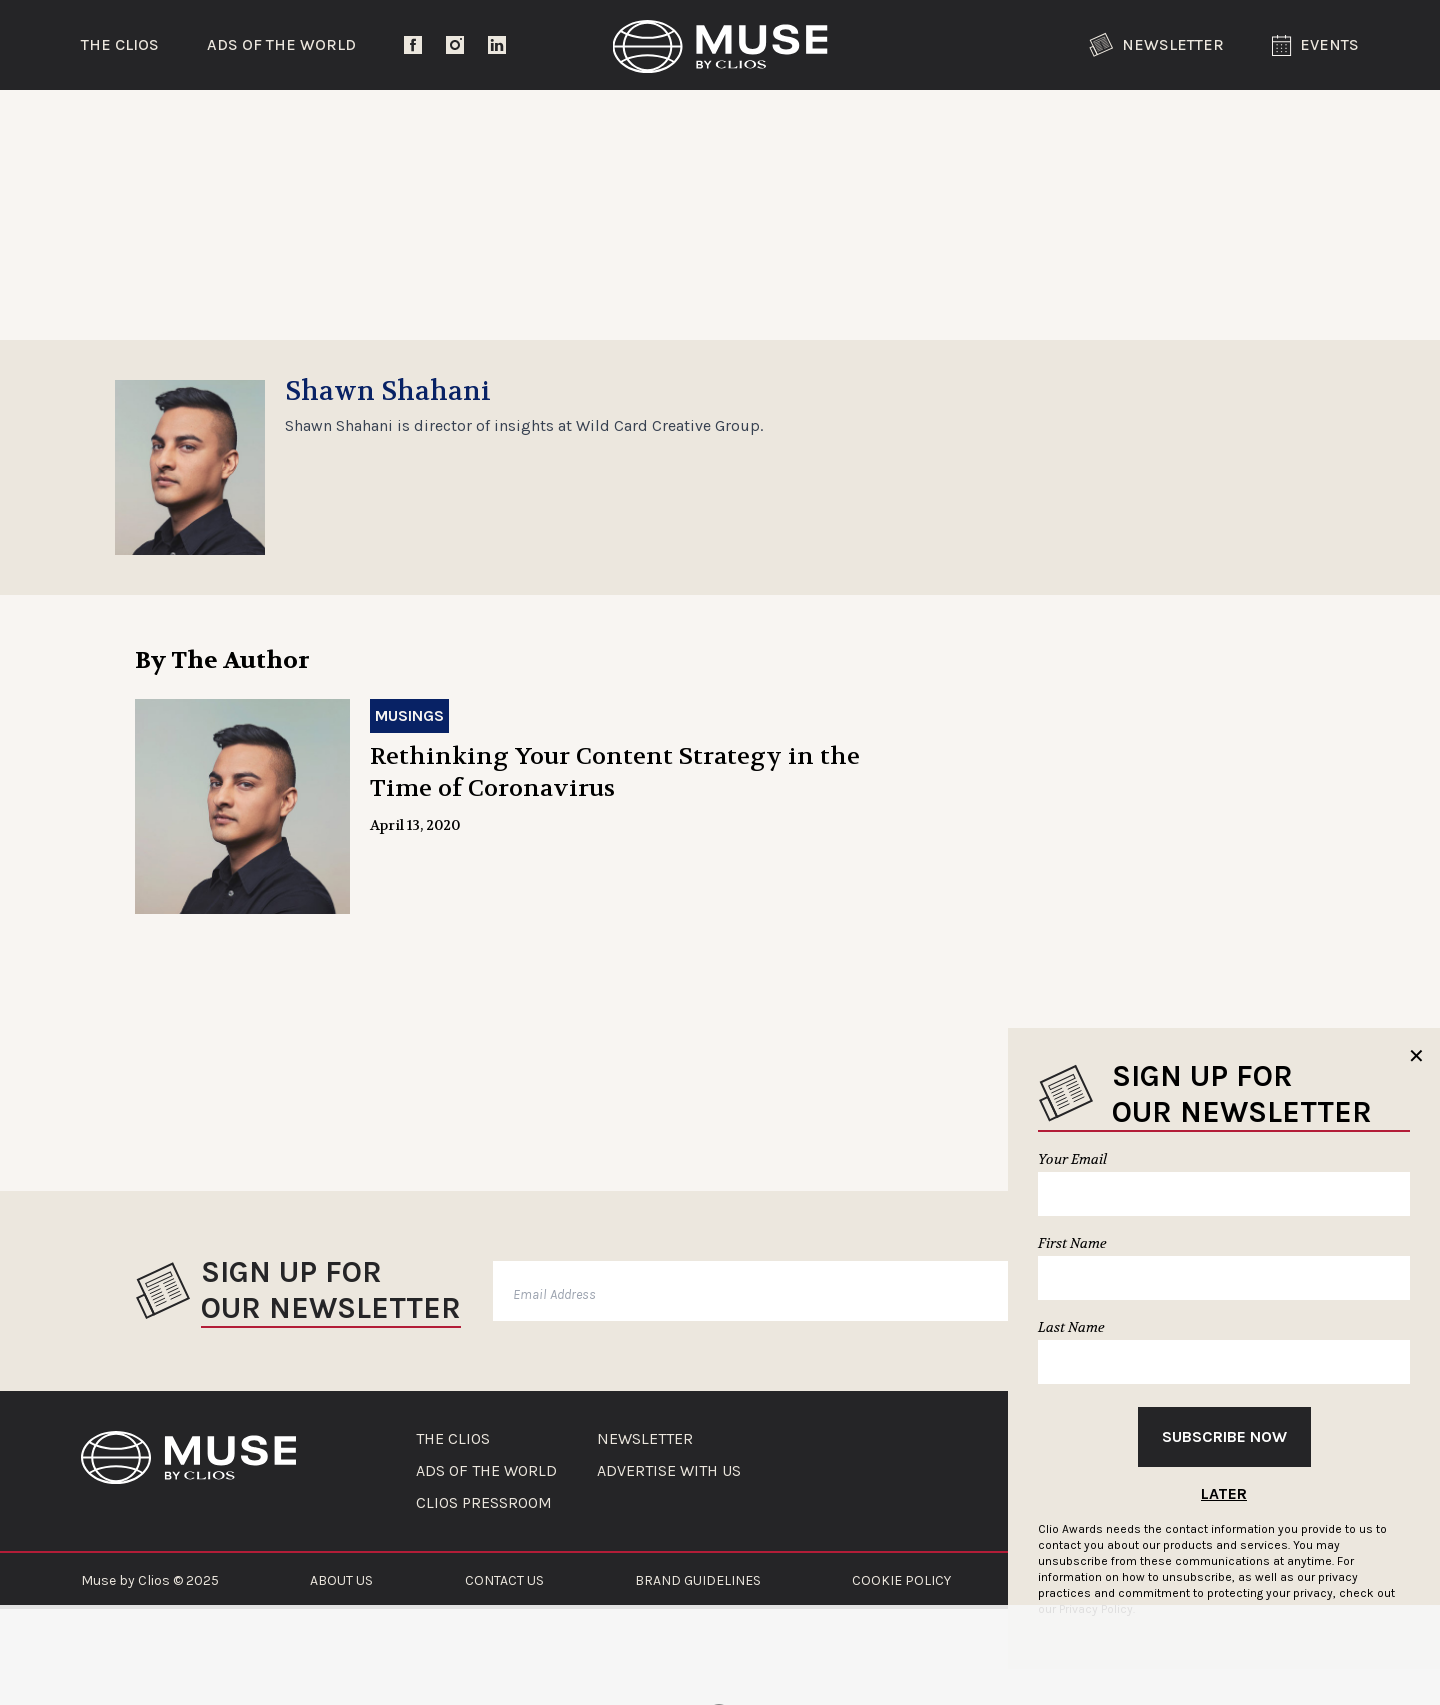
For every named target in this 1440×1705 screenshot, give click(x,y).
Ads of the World (281, 44)
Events (1315, 45)
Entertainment (415, 124)
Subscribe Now (1224, 1436)
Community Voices (889, 124)
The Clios (120, 44)
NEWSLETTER (645, 1439)
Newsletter (1156, 45)
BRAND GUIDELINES (698, 1580)
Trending (185, 124)
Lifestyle (645, 124)
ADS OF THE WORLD (486, 1471)
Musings (409, 715)
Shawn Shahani (388, 392)
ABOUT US (341, 1580)
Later (1224, 1493)
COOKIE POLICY (901, 1580)
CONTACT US (504, 1580)
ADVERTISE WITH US (669, 1471)
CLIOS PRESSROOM (484, 1503)
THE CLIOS (453, 1439)
